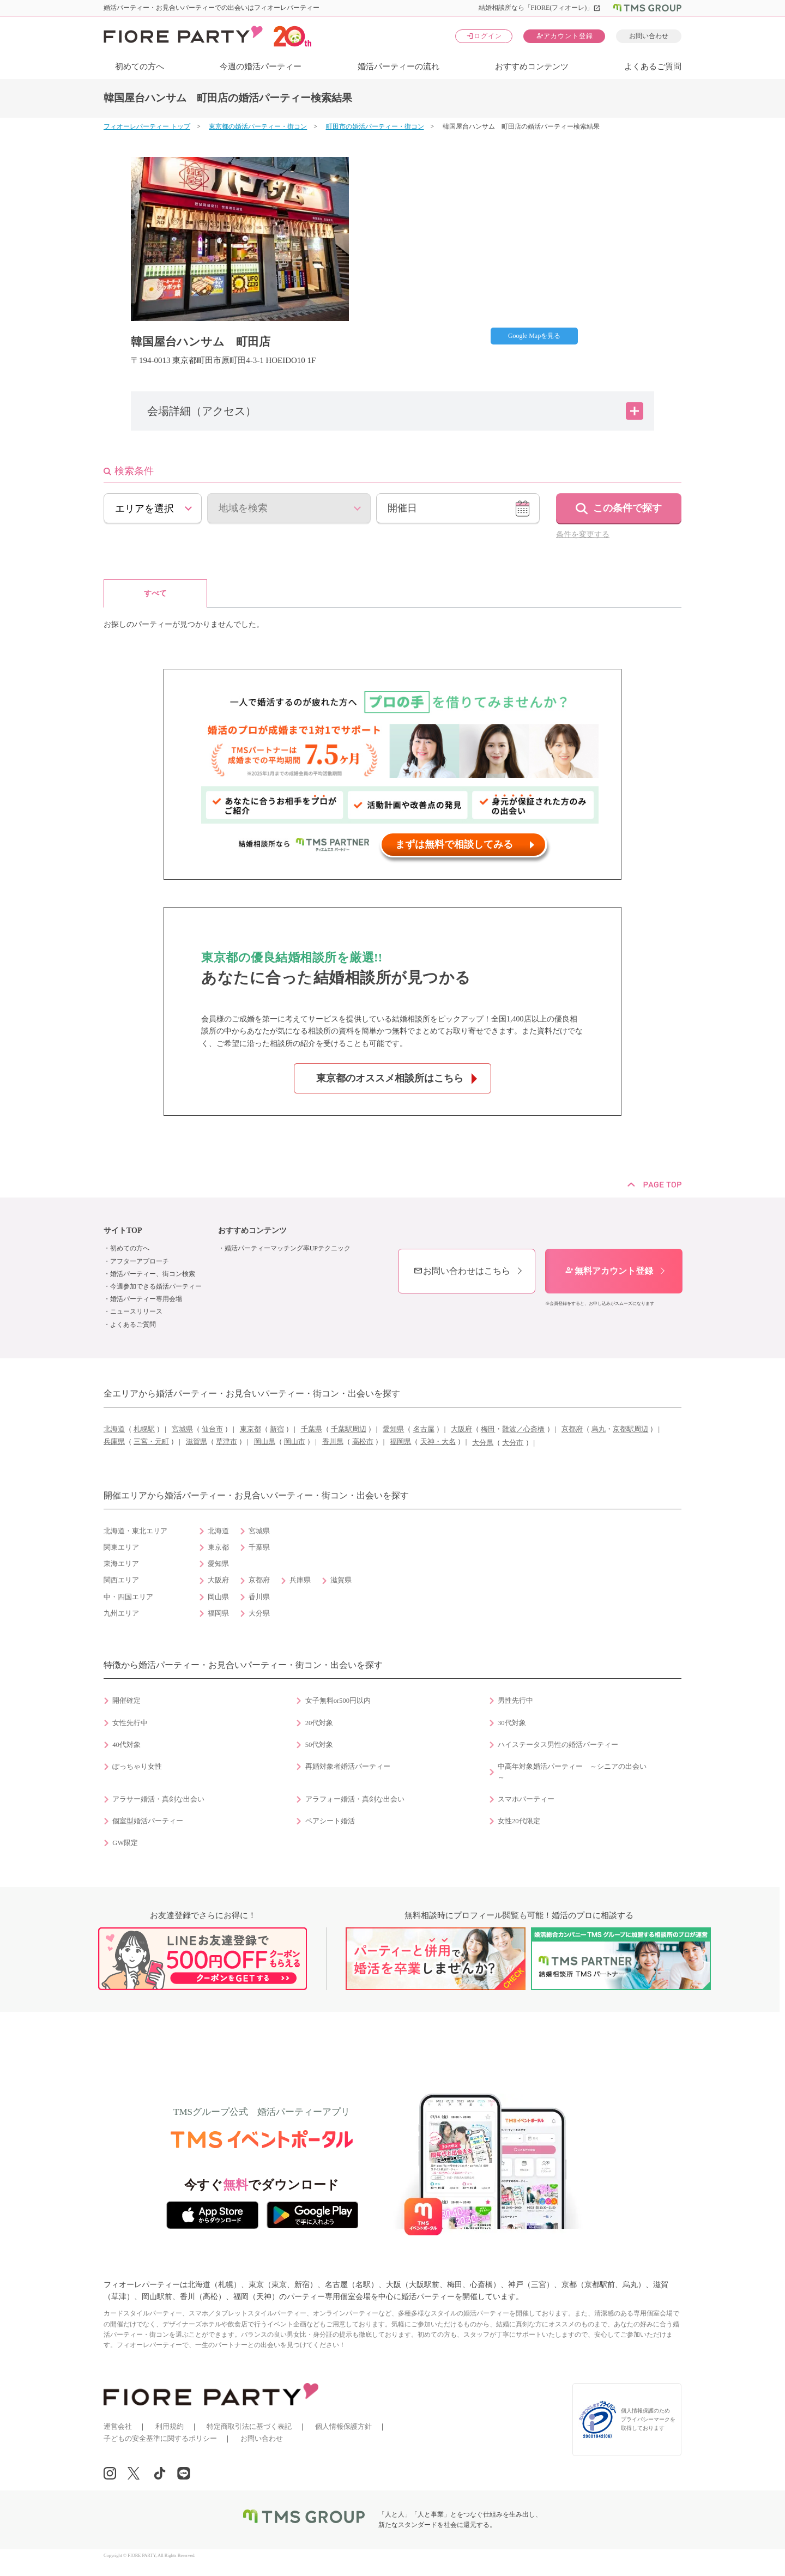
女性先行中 (130, 1723)
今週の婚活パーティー (260, 66)
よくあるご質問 (652, 66)
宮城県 (182, 1429)
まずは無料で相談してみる (454, 844)
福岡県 (400, 1442)
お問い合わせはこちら (461, 1271)
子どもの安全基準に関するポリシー (160, 2438)
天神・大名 (438, 1442)
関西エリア (121, 1580)
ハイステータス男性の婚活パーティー (558, 1745)
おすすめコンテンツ (532, 66)
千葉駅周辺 (348, 1429)
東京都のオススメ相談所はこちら (389, 1078)
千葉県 (311, 1429)
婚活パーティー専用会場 (146, 1299)
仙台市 (212, 1429)
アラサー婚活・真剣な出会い (158, 1799)
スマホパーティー (526, 1799)
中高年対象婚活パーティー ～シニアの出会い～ (572, 1772)
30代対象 (512, 1723)
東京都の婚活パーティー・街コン (258, 126)
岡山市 (294, 1442)
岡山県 (264, 1442)
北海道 (114, 1429)
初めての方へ (139, 66)
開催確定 (126, 1700)
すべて (155, 593)
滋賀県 (196, 1442)
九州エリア (121, 1613)
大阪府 (461, 1429)
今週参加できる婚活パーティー (156, 1286)
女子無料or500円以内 (338, 1700)
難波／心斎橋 (523, 1429)
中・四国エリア (128, 1597)
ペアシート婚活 (330, 1821)
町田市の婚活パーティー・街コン (375, 126)
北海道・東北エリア (135, 1531)
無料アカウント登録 (609, 1271)
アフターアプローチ (139, 1261)
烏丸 (598, 1429)
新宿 (277, 1429)
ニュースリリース (136, 1311)
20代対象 (319, 1723)
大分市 (512, 1443)
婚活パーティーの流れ (398, 66)
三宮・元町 (151, 1442)
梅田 (488, 1429)
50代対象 (319, 1745)
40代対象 (126, 1745)
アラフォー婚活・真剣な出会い (354, 1799)
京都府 (572, 1429)
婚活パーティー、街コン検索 (152, 1274)
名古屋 (423, 1429)
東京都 (250, 1429)
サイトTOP (123, 1230)
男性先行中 (515, 1700)
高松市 (362, 1442)
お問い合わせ (648, 36)
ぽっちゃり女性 (137, 1766)
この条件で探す (627, 508)
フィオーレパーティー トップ (147, 126)
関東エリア (121, 1547)
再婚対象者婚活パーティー (347, 1766)
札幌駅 (144, 1429)
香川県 (332, 1442)
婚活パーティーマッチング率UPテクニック (288, 1248)
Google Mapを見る (534, 336)
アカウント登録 (564, 35)
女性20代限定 (519, 1821)
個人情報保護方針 (343, 2426)
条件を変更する (582, 534)
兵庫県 (114, 1442)
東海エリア (121, 1564)
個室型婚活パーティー (147, 1821)
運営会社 (118, 2426)
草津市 (226, 1442)
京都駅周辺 (630, 1429)
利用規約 (169, 2426)
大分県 (482, 1443)
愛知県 (393, 1429)
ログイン (484, 35)
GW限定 (125, 1843)
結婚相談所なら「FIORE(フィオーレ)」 (540, 7)
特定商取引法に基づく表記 (249, 2426)
